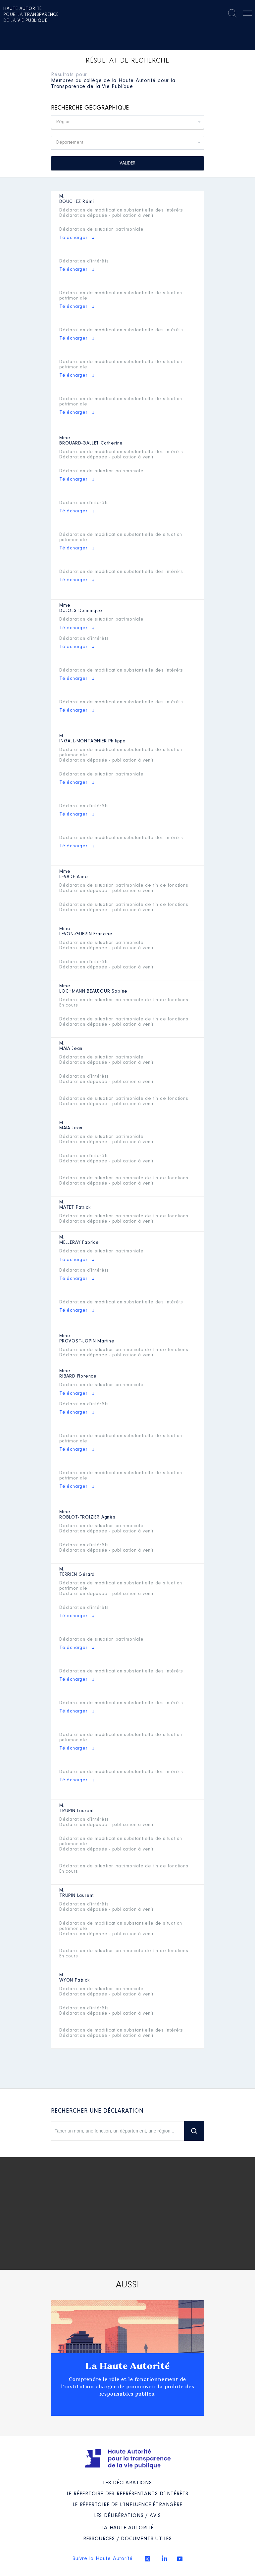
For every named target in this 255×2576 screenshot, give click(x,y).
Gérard (77, 1574)
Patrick (74, 1207)
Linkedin (164, 2558)
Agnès (87, 1517)
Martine (87, 1341)
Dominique (80, 611)
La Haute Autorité (127, 2366)
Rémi (76, 202)
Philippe (92, 741)
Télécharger (73, 238)
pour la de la (31, 15)
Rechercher (232, 13)
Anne (73, 877)
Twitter (147, 2558)
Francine (86, 934)
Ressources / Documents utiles (127, 2539)
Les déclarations (127, 2483)
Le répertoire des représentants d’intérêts (128, 2494)
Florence (78, 1376)
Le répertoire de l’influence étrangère (127, 2504)
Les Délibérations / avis (127, 2515)
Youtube (179, 2558)
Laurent (76, 1811)
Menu (247, 14)
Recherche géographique (90, 108)
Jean (70, 1049)
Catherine (91, 443)
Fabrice (79, 1243)
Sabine (93, 991)
